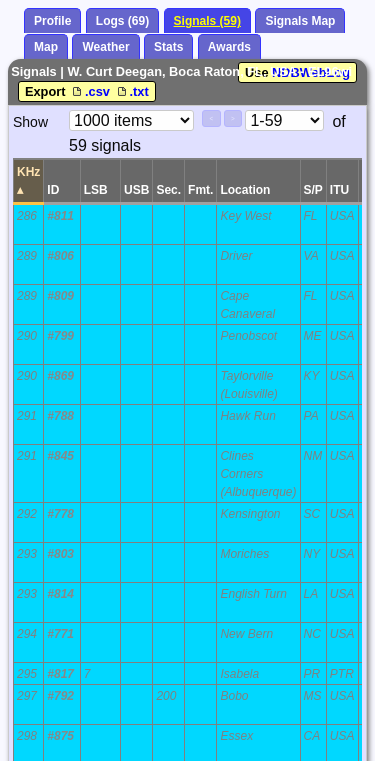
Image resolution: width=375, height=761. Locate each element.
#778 (60, 514)
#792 (60, 696)
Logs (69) (122, 21)
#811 (60, 216)
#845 (60, 456)
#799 (60, 336)
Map (46, 47)
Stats (168, 47)
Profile (52, 21)
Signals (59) (207, 21)
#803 (60, 554)
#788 (60, 416)
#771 (60, 634)
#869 (60, 376)
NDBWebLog (311, 72)
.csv (91, 91)
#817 (60, 674)
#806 (60, 256)
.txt (131, 91)
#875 (60, 736)
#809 (60, 296)
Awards (229, 47)
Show (30, 122)
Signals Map (300, 21)
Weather (105, 47)
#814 (60, 594)
